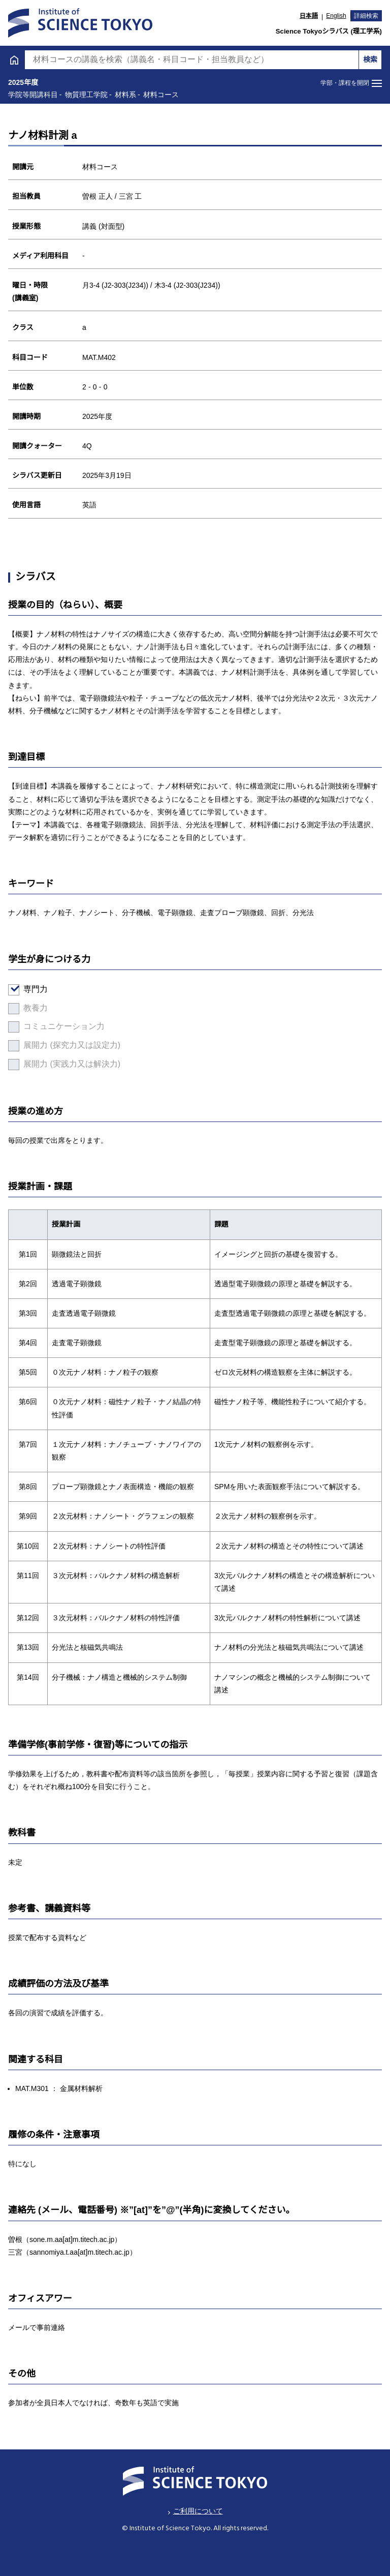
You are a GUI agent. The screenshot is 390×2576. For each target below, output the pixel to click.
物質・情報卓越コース (63, 360)
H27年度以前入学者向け (64, 633)
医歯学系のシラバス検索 (64, 661)
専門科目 (31, 412)
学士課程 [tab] (97, 37)
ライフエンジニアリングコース (80, 282)
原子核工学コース (55, 308)
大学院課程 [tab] (293, 37)
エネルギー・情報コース (67, 256)
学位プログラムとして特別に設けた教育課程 (101, 605)
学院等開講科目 (48, 577)
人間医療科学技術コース (67, 333)
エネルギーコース (55, 230)
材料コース (43, 204)
